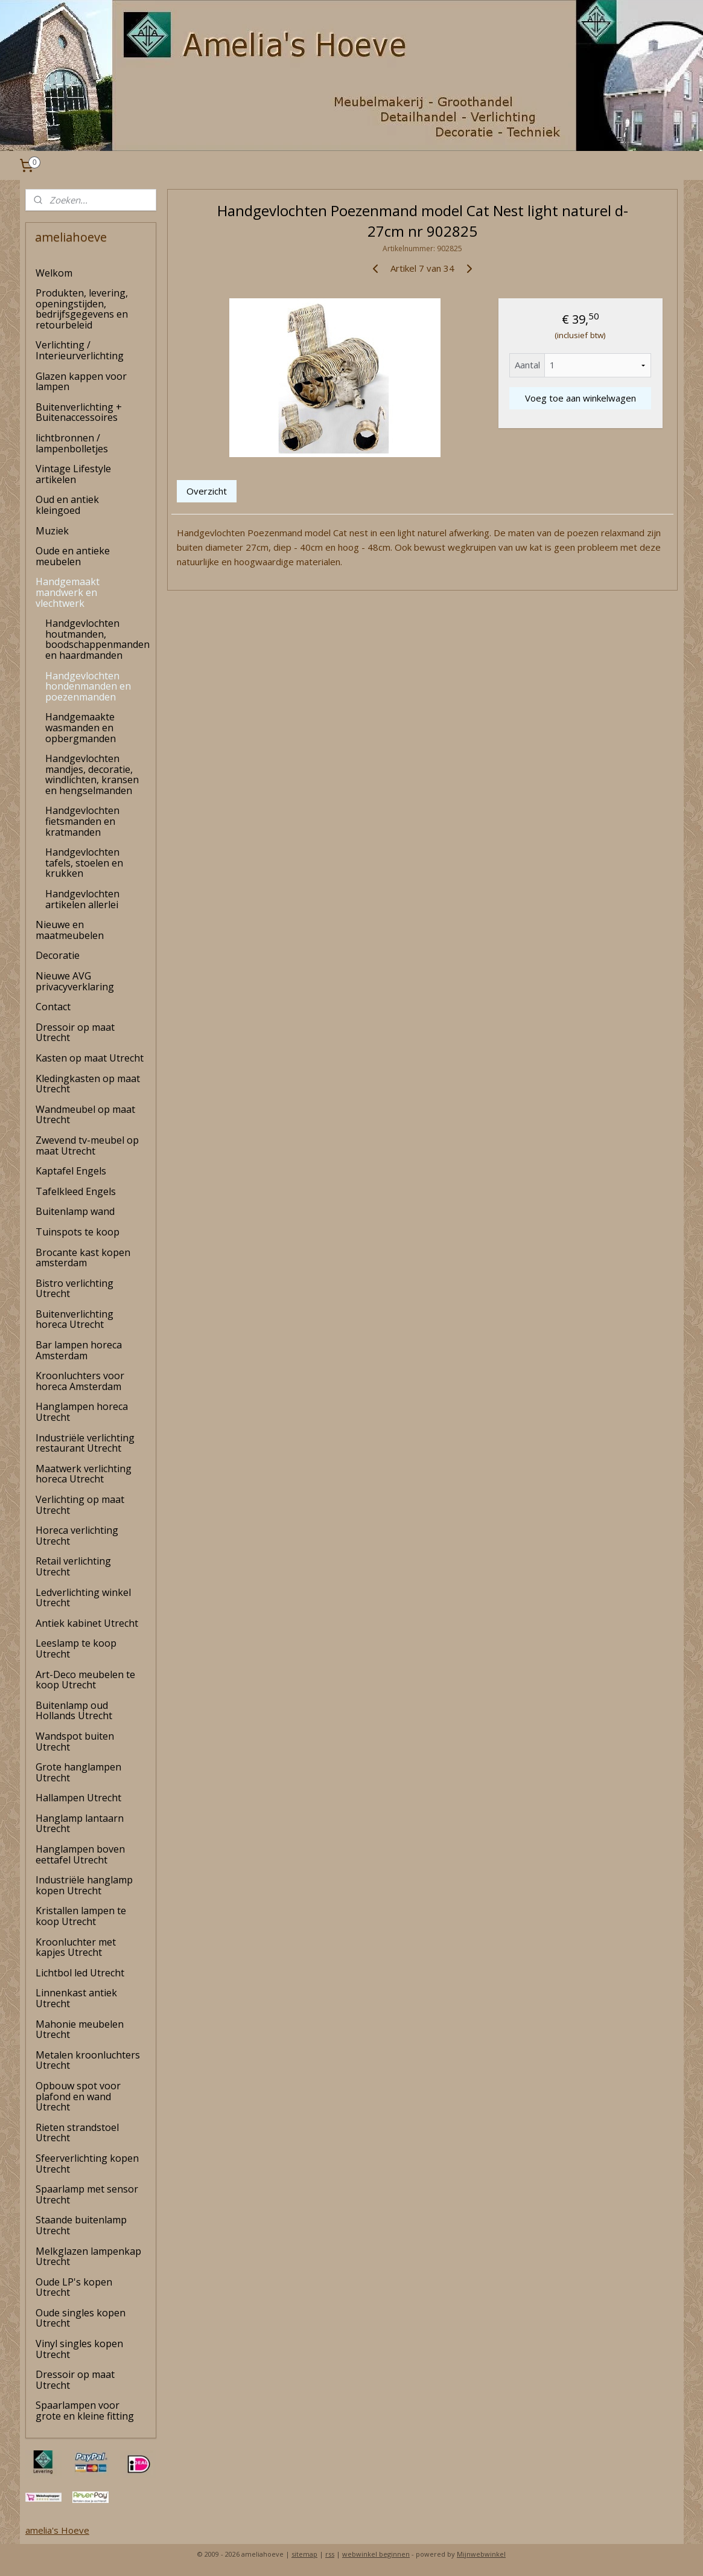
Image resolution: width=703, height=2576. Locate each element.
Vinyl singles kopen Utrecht (79, 2349)
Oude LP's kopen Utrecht (74, 2287)
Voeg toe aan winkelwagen (580, 398)
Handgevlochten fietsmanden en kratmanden (82, 821)
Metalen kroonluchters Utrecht (88, 2060)
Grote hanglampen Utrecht (78, 1772)
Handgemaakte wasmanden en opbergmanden (80, 727)
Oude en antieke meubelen (73, 556)
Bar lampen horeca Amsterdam (79, 1350)
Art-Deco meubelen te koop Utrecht (85, 1680)
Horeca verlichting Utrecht (77, 1535)
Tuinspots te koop (77, 1231)
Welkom (54, 273)
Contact (53, 1006)
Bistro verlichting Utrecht (74, 1289)
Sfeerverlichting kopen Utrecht (87, 2163)
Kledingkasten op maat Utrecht (88, 1084)
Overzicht (207, 491)
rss (329, 2553)
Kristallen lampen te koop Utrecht (81, 1916)
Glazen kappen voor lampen (81, 382)
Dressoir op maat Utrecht (75, 1032)
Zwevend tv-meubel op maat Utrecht (87, 1145)
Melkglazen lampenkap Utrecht (88, 2256)
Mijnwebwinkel (481, 2553)
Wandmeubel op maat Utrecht (85, 1115)
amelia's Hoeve (57, 2530)
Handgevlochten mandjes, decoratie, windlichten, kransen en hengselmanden (92, 774)
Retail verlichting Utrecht (73, 1566)
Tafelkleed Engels (76, 1191)
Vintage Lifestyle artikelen (73, 474)
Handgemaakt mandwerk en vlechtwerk (68, 592)
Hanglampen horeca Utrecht (82, 1412)
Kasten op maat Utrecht (90, 1058)
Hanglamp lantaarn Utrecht (80, 1824)
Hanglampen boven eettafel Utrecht (80, 1854)
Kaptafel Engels (71, 1170)
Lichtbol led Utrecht (80, 1972)
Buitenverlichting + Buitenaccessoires (79, 412)
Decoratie (58, 955)
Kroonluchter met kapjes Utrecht (76, 1947)
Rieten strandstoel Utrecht (77, 2133)
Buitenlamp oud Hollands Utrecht (74, 1711)
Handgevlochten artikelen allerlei (82, 899)
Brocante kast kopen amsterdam (83, 1258)
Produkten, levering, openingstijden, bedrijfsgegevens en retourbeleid (82, 309)
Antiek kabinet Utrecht (87, 1623)
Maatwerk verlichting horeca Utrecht (84, 1474)
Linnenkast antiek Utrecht (76, 1998)
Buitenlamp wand (75, 1211)
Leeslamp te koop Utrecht (76, 1648)
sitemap (304, 2553)
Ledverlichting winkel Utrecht (83, 1598)
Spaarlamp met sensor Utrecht (87, 2194)
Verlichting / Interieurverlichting (80, 350)
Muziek (52, 530)
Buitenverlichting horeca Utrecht (74, 1319)
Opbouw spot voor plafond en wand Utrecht (78, 2096)
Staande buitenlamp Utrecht (81, 2225)
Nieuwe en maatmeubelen (70, 930)
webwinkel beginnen (376, 2553)
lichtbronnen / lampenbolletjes (72, 443)
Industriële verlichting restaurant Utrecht (85, 1443)
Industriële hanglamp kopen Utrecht (84, 1885)
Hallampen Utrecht (78, 1797)
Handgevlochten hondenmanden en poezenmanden (88, 686)
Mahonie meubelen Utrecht (80, 2029)
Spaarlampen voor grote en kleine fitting (85, 2410)
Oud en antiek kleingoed (67, 505)
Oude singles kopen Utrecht (81, 2318)
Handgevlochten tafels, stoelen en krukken (84, 862)
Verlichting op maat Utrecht (80, 1505)
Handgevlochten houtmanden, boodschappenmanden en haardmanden (97, 639)
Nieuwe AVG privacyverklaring (75, 981)
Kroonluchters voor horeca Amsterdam (80, 1381)
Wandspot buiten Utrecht (75, 1741)
